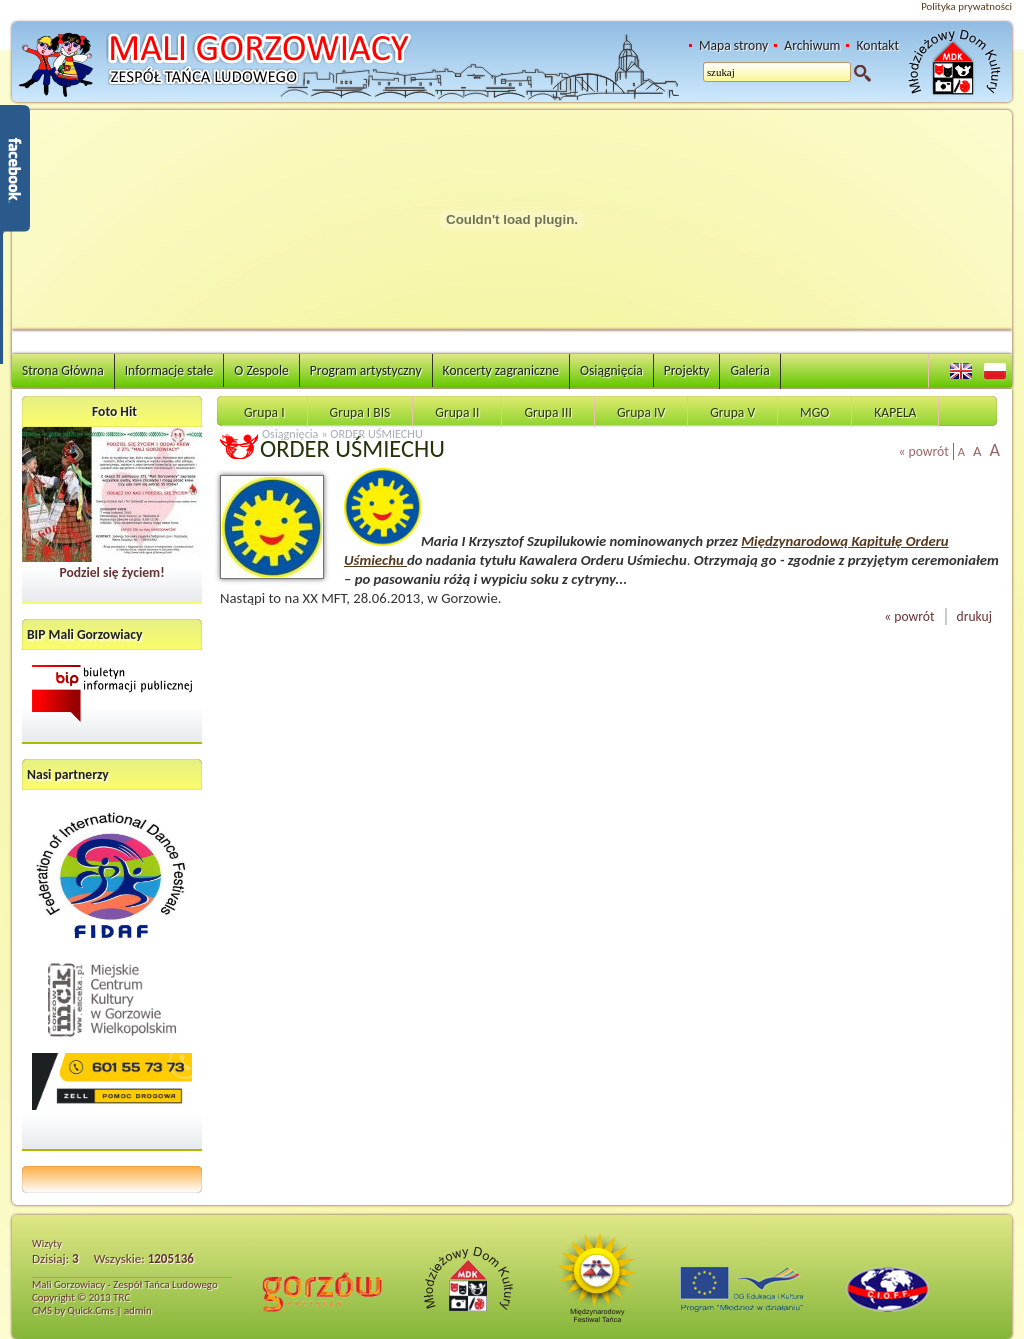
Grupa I (264, 412)
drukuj (974, 616)
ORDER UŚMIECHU (376, 433)
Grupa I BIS (360, 412)
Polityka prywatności (966, 6)
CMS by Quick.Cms (73, 1310)
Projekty (687, 370)
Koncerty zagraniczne (501, 370)
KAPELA (895, 412)
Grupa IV (641, 412)
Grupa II (457, 412)
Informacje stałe (169, 370)
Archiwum (812, 45)
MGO (814, 412)
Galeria (749, 370)
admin (138, 1310)
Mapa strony (733, 45)
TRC (121, 1297)
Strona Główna (63, 370)
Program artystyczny (366, 370)
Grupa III (547, 412)
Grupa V (732, 412)
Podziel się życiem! (111, 572)
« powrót (924, 451)
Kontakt (877, 45)
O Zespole (261, 370)
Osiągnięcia (611, 370)
